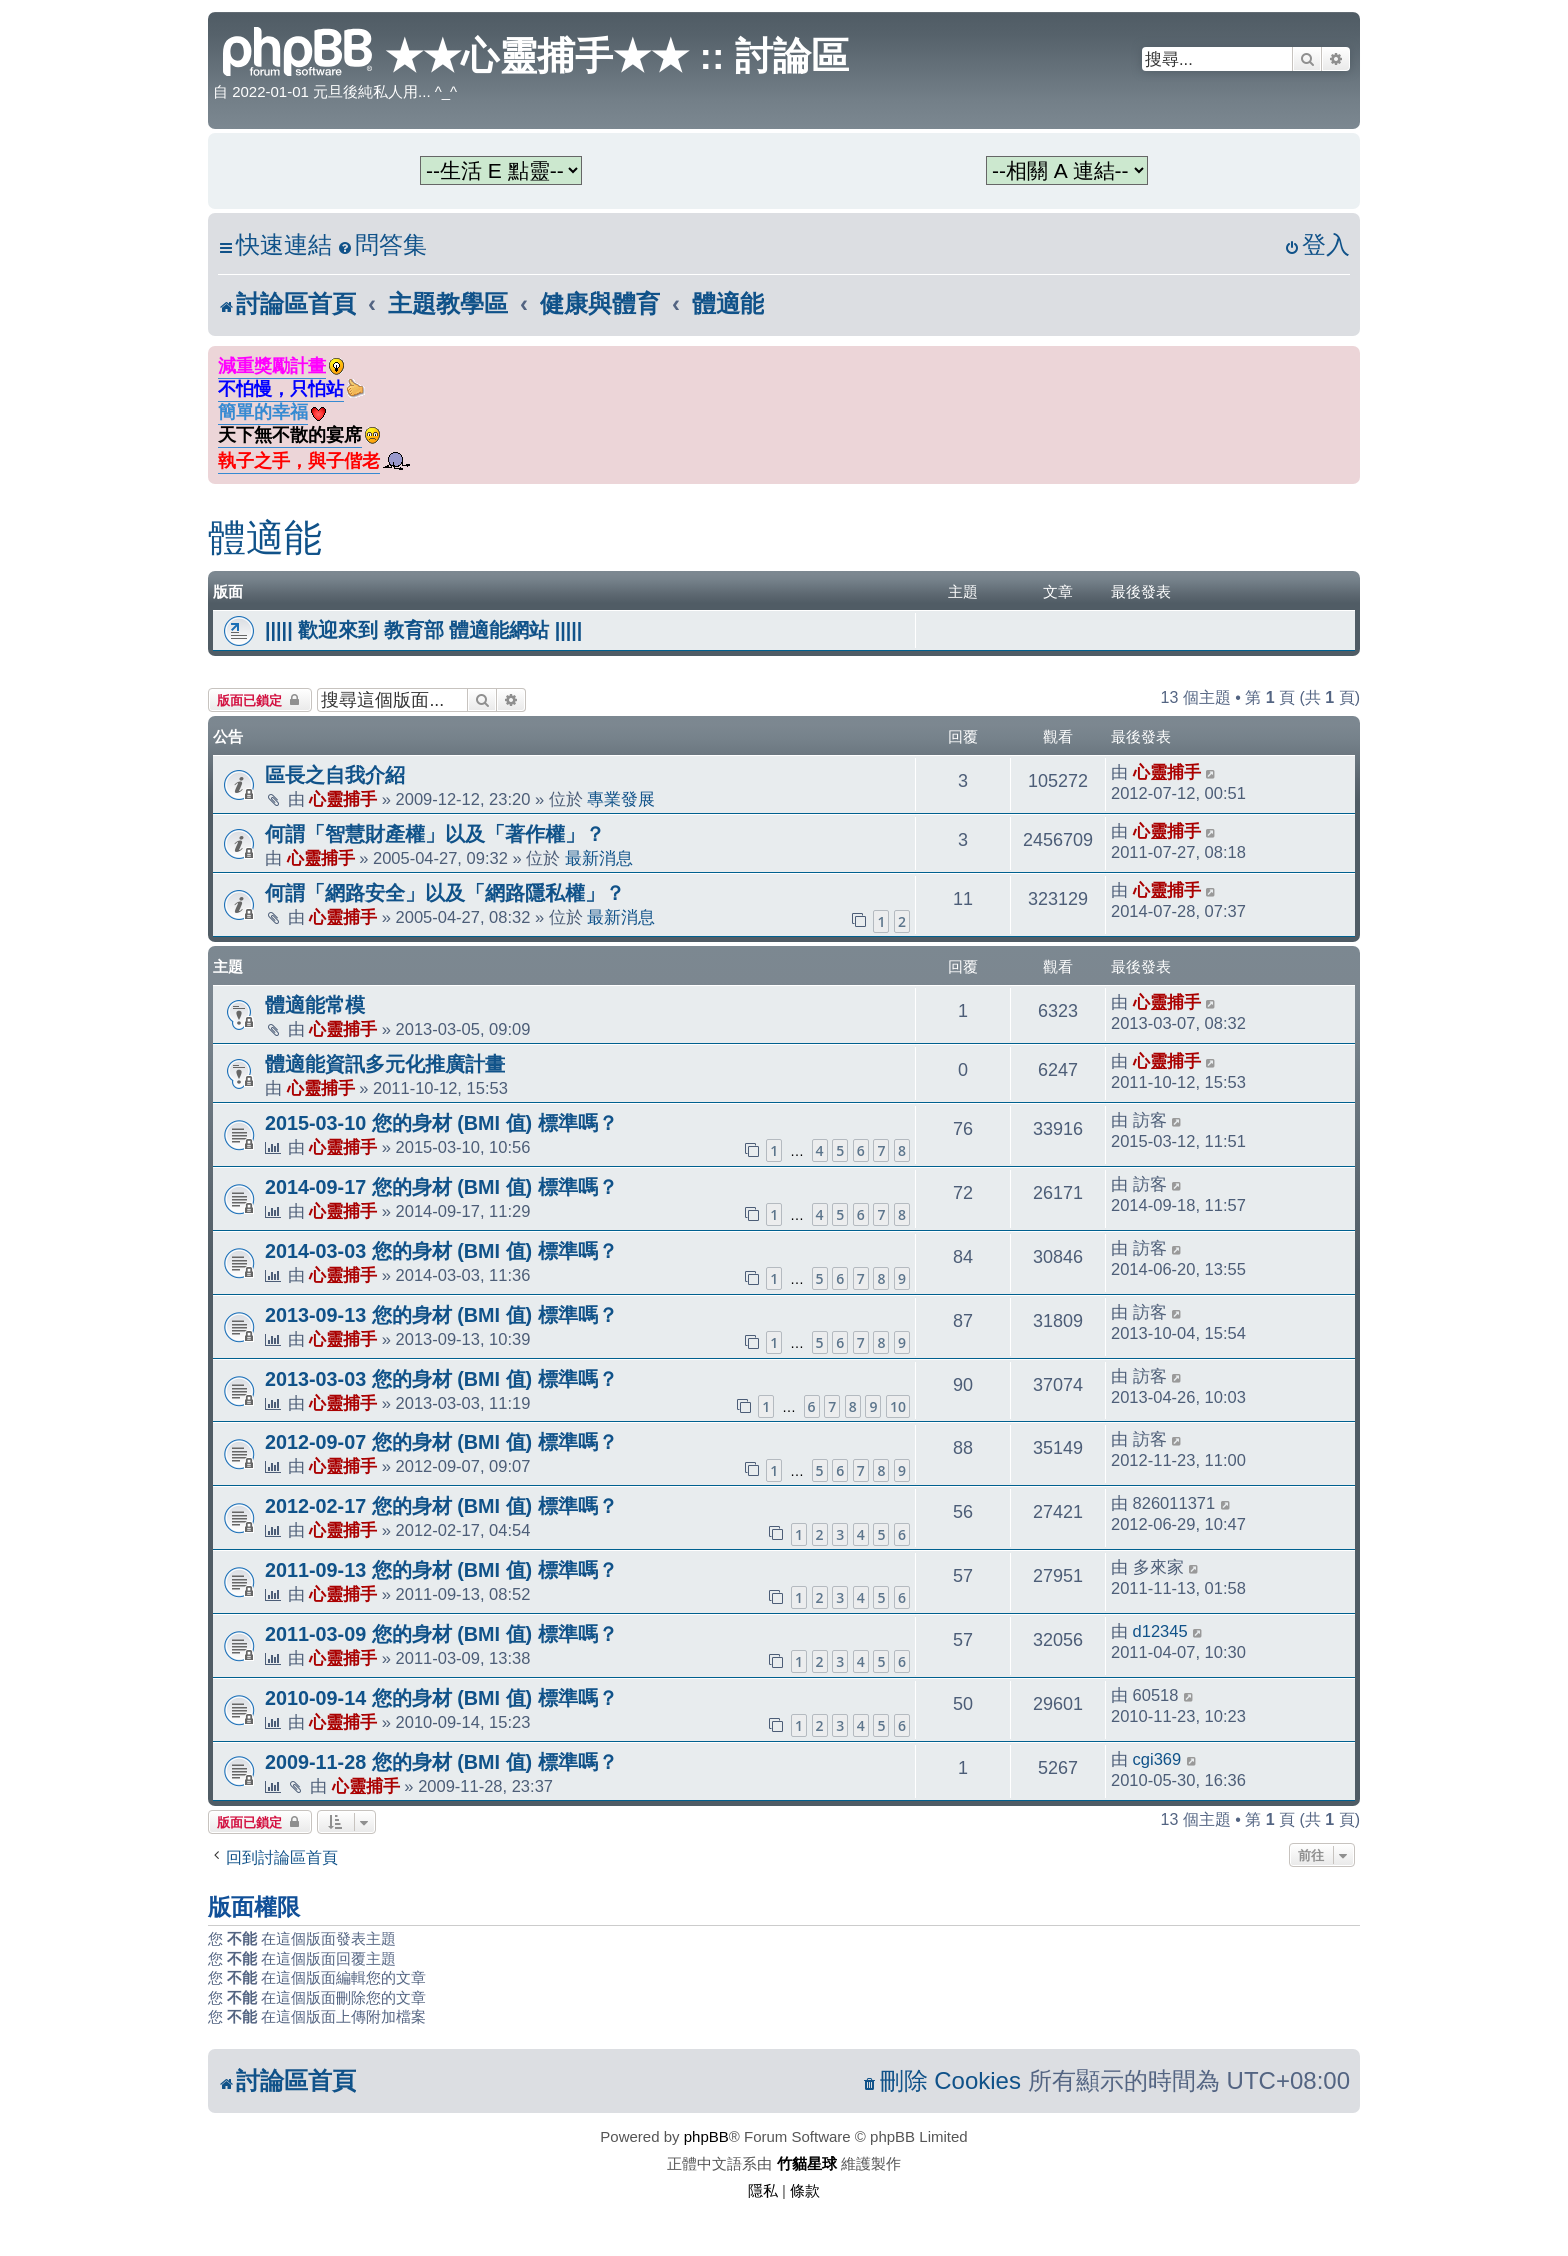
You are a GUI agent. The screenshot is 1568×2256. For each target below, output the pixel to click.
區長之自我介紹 (335, 775)
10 (898, 1406)
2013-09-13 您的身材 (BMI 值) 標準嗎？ (441, 1315)
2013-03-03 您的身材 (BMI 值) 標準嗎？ (441, 1379)
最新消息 (599, 858)
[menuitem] (382, 245)
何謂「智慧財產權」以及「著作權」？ (435, 834)
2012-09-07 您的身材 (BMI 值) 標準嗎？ (441, 1442)
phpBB (706, 2136)
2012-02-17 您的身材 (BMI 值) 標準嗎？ (441, 1506)
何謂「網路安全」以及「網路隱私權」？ (445, 893)
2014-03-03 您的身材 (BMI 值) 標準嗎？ (441, 1251)
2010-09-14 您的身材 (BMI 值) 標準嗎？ (441, 1698)
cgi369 (1157, 1759)
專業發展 (621, 799)
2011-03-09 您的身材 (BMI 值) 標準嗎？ (441, 1634)
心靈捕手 (343, 799)
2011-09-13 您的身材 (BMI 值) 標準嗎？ (441, 1570)
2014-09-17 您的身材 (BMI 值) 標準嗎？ (441, 1187)
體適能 (265, 538)
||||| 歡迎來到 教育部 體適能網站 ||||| (423, 630)
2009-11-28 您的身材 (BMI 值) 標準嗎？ (441, 1762)
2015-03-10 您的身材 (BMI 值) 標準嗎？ (441, 1123)
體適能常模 (315, 1005)
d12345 (1160, 1631)
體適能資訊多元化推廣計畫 (385, 1064)
